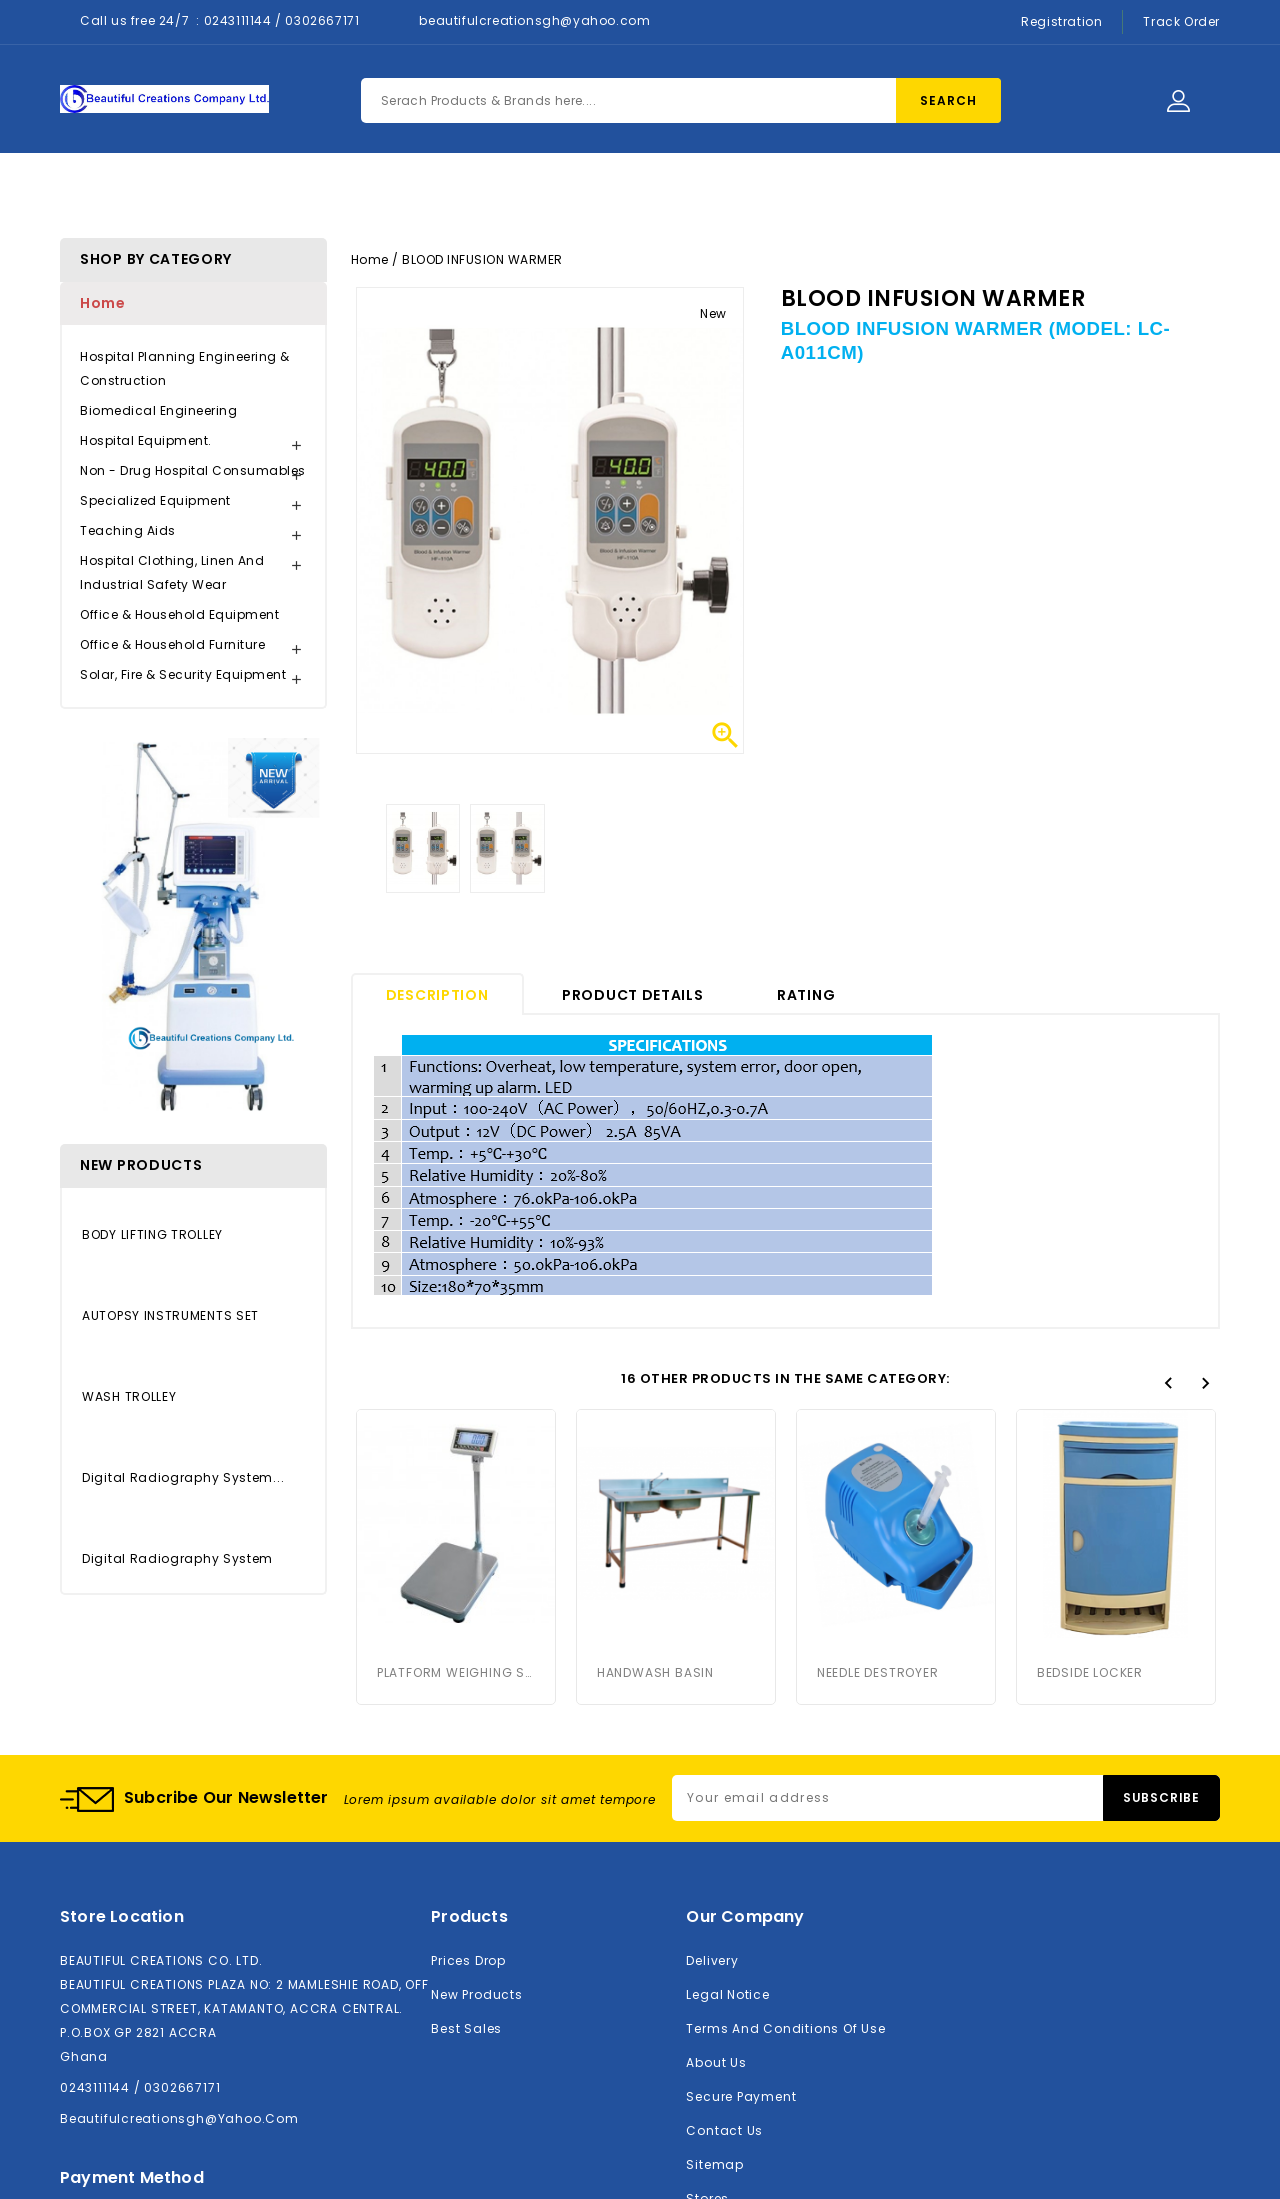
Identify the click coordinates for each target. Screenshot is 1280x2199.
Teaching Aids (128, 530)
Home (367, 191)
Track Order (1181, 21)
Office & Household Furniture (172, 644)
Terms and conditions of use (785, 2028)
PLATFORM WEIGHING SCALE (456, 1672)
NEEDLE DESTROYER (878, 1467)
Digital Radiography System (177, 1558)
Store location (122, 1916)
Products (471, 191)
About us (716, 2062)
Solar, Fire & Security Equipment (183, 674)
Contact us (724, 2130)
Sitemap (715, 2164)
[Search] (681, 100)
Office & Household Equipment (179, 614)
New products (476, 1994)
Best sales (466, 2028)
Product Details (633, 995)
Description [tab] (437, 995)
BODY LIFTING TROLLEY (152, 1234)
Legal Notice (727, 1994)
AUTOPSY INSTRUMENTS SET (170, 1315)
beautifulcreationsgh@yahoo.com (534, 20)
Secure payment (741, 2096)
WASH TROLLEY (129, 1396)
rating (806, 995)
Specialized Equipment (155, 500)
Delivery (712, 1960)
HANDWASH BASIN (655, 1672)
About (576, 191)
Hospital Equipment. (146, 440)
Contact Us (689, 191)
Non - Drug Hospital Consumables (193, 470)
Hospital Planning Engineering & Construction (185, 368)
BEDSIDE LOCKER (1090, 1467)
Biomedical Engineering (158, 410)
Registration (1061, 21)
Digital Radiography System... (183, 1477)
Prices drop (468, 1960)
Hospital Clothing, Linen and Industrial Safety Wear (172, 572)
